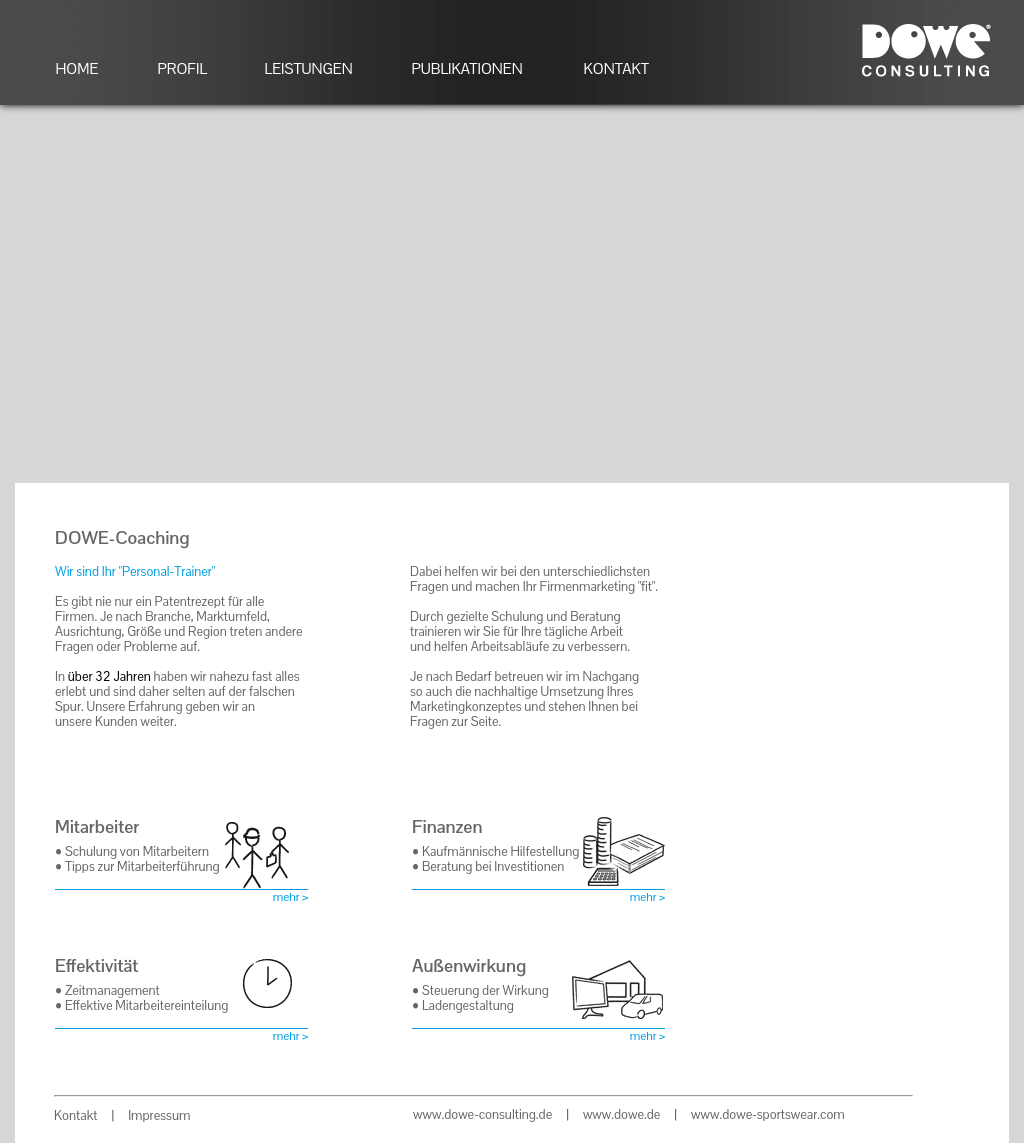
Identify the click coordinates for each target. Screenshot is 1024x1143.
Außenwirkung (469, 965)
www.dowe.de (621, 1114)
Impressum (159, 1115)
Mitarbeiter (97, 826)
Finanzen (447, 826)
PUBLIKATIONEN (467, 68)
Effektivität (97, 965)
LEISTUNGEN (309, 68)
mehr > (290, 897)
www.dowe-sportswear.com (768, 1114)
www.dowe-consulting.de (482, 1114)
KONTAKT (616, 68)
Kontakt (75, 1115)
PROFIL (183, 68)
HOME (77, 68)
